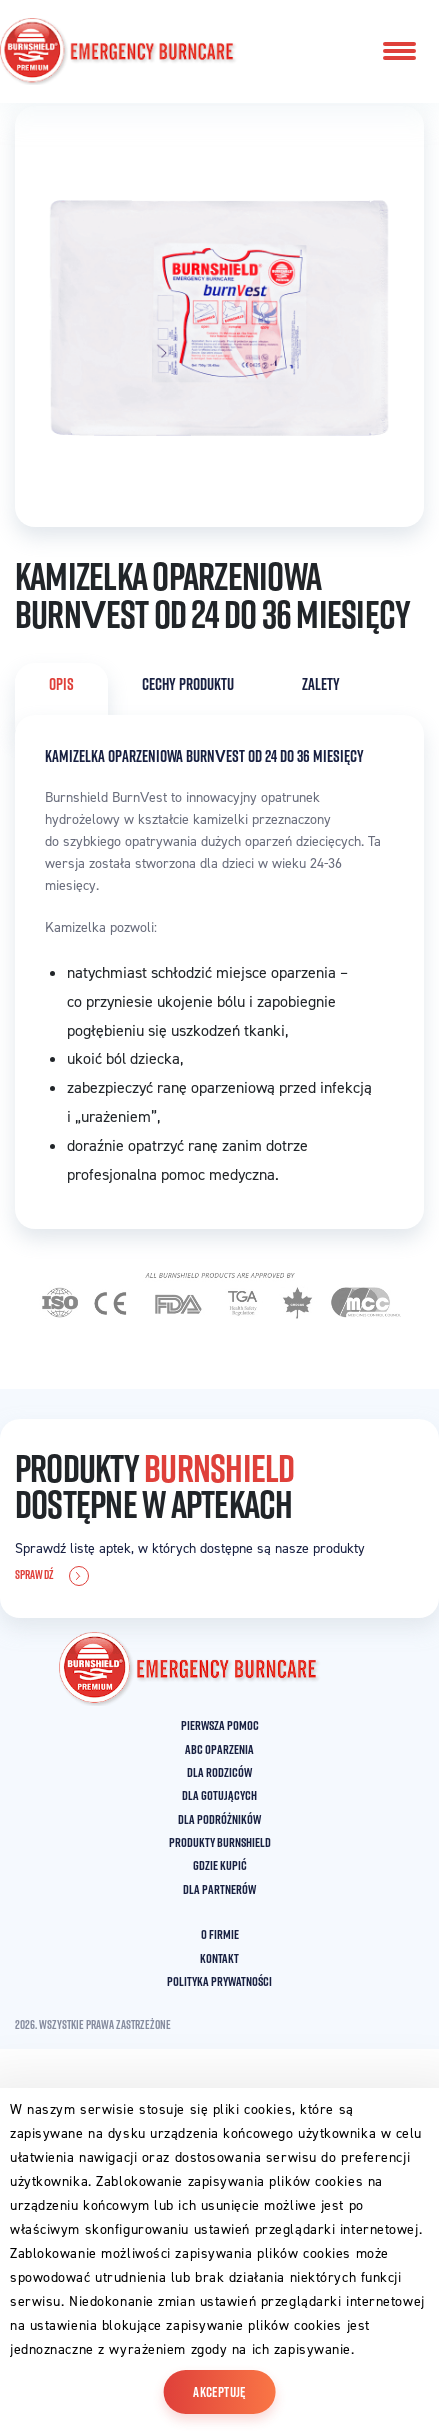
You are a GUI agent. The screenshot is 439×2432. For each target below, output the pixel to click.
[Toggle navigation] (399, 51)
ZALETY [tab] (321, 684)
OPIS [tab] (61, 684)
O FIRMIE (220, 1934)
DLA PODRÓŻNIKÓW (219, 1819)
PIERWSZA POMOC (220, 1725)
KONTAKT (219, 1958)
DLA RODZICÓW (219, 1772)
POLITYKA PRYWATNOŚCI (219, 1981)
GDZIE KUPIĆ (220, 1865)
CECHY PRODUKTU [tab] (188, 684)
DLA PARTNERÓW (219, 1889)
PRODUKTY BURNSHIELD (220, 1842)
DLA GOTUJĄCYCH (219, 1795)
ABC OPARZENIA (219, 1749)
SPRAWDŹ (52, 1576)
